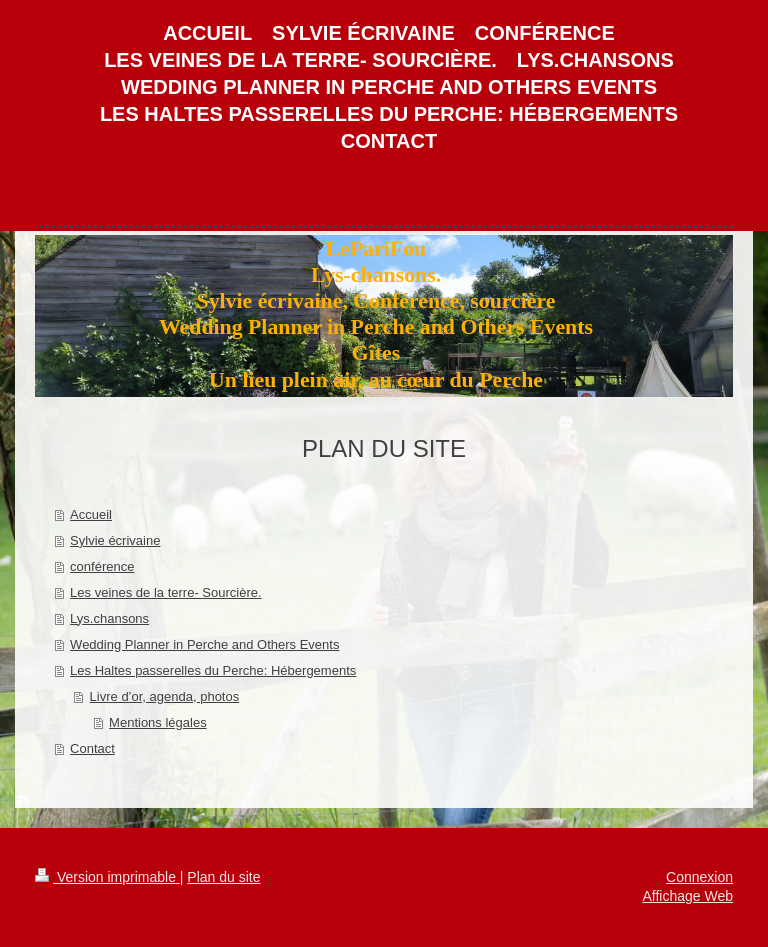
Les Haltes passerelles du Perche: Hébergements (213, 670)
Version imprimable (107, 877)
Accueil (91, 514)
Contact (92, 748)
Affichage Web (687, 896)
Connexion (699, 877)
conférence (102, 566)
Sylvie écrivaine (115, 540)
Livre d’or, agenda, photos (165, 696)
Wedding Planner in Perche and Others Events (204, 644)
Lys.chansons (109, 618)
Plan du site (223, 877)
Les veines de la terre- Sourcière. (165, 592)
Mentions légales (158, 722)
